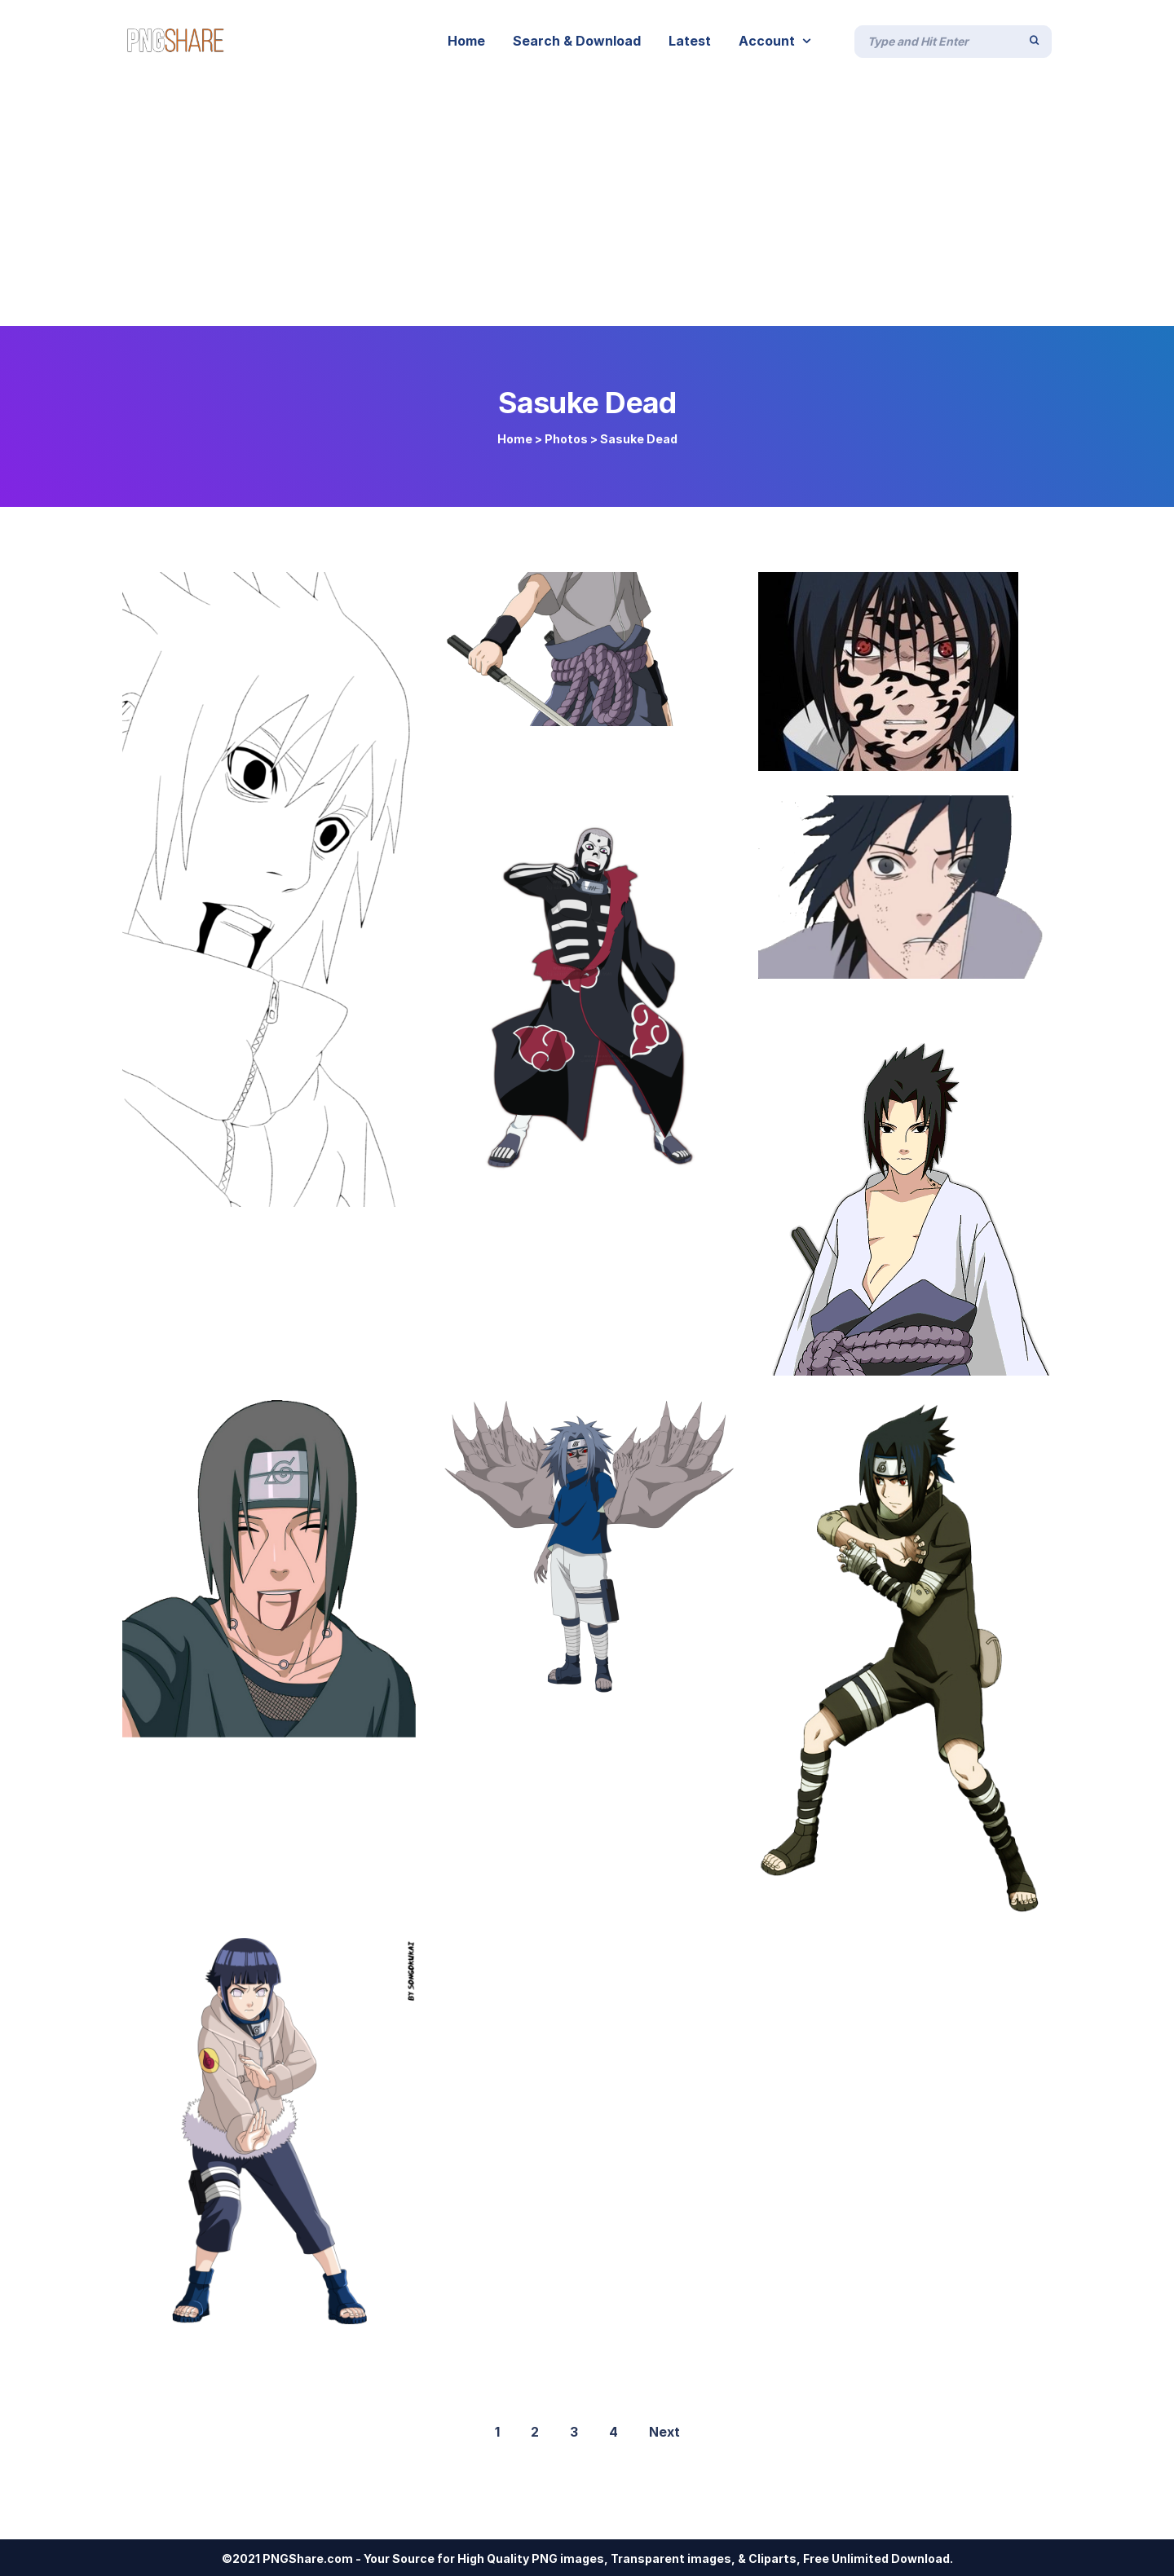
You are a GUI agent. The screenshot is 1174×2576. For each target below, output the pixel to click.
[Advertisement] (587, 204)
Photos (566, 439)
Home (514, 439)
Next (664, 2432)
